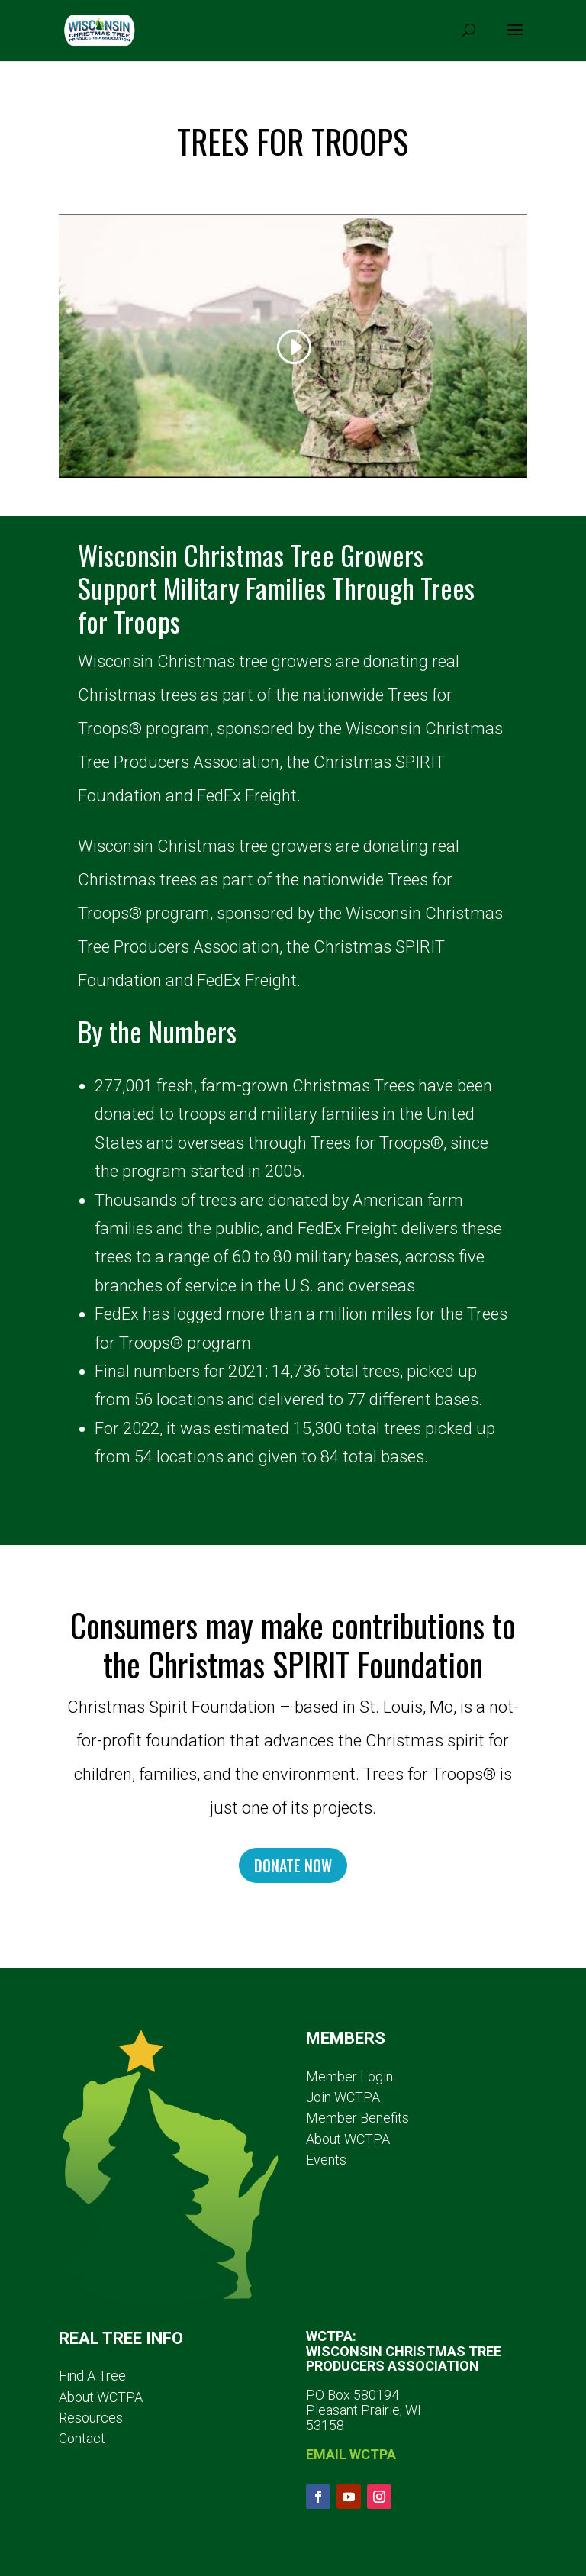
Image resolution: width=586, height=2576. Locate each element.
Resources (91, 2418)
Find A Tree (92, 2376)
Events (326, 2160)
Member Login (349, 2076)
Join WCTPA (343, 2097)
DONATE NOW (293, 1865)
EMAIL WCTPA (351, 2454)
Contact (82, 2438)
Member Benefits (357, 2118)
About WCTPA (348, 2139)
